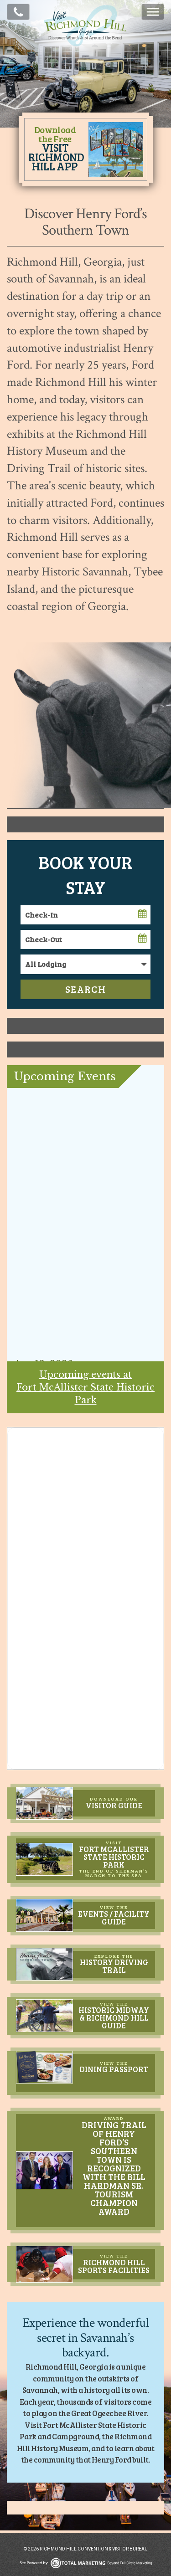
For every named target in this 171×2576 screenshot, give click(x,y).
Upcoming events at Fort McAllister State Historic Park (85, 1387)
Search (85, 989)
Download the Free (55, 148)
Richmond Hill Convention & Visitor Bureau (86, 46)
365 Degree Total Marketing (86, 2562)
